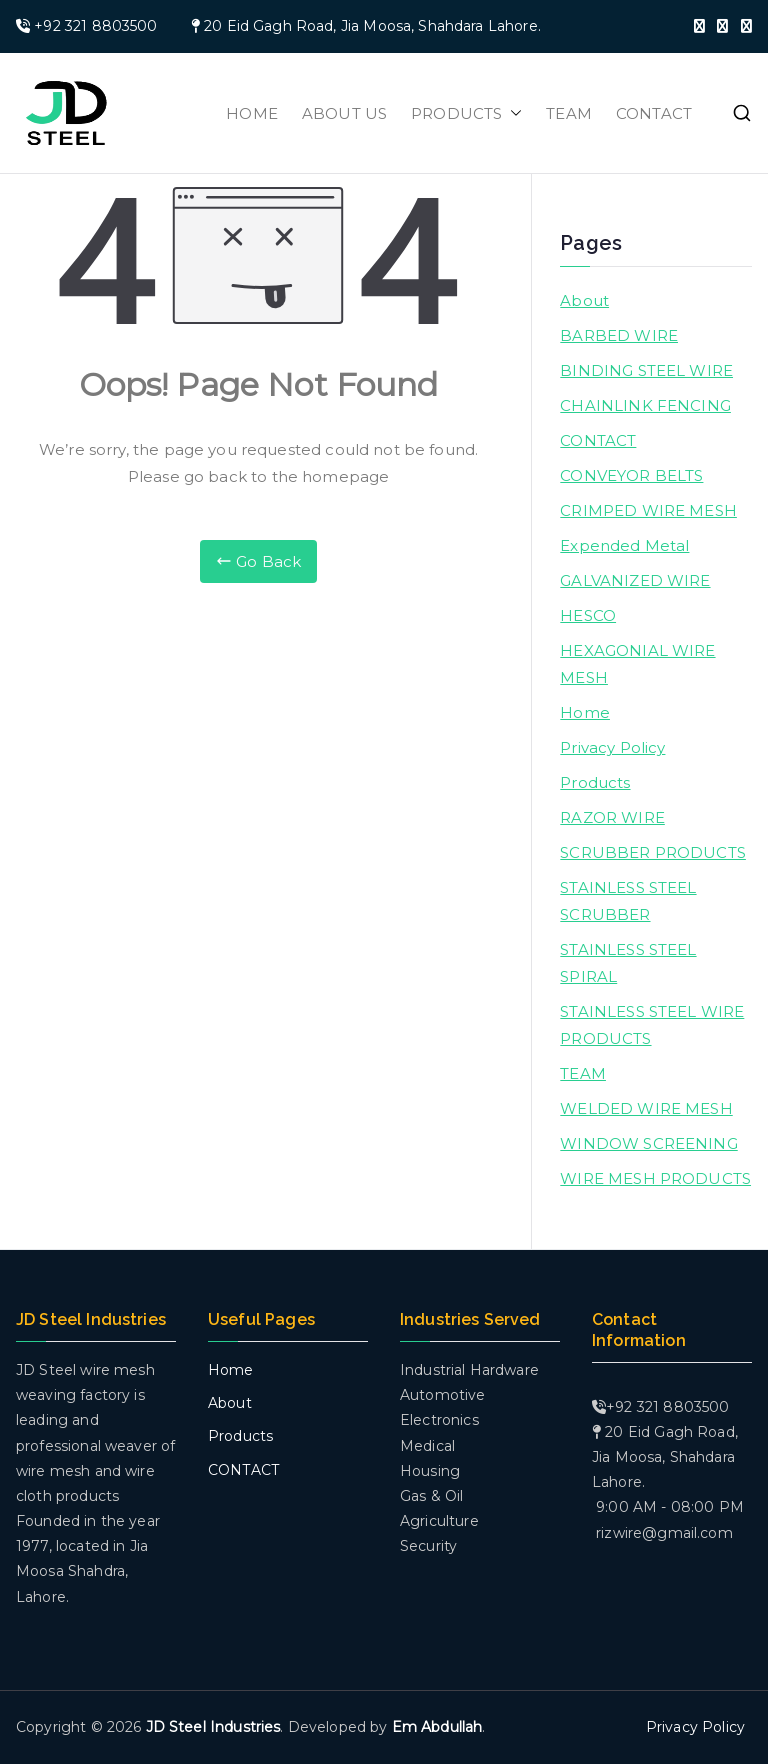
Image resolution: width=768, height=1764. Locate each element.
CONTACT (654, 113)
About (584, 300)
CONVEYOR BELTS (631, 475)
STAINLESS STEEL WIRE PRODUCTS (652, 1025)
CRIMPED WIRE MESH (648, 510)
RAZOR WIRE (612, 817)
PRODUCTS (466, 113)
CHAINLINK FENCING (645, 405)
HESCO (588, 615)
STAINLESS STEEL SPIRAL (628, 963)
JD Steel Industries (213, 1727)
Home (585, 712)
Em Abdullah (437, 1727)
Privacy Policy (612, 747)
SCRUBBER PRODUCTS (653, 852)
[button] (512, 113)
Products (595, 782)
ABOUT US (344, 113)
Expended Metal (624, 545)
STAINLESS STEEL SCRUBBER (628, 901)
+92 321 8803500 (95, 26)
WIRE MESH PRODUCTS (655, 1178)
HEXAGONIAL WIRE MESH (637, 664)
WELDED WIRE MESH (646, 1108)
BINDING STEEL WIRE (646, 370)
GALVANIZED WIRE (635, 580)
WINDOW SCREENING (648, 1143)
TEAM (569, 113)
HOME (252, 113)
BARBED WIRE (619, 335)
